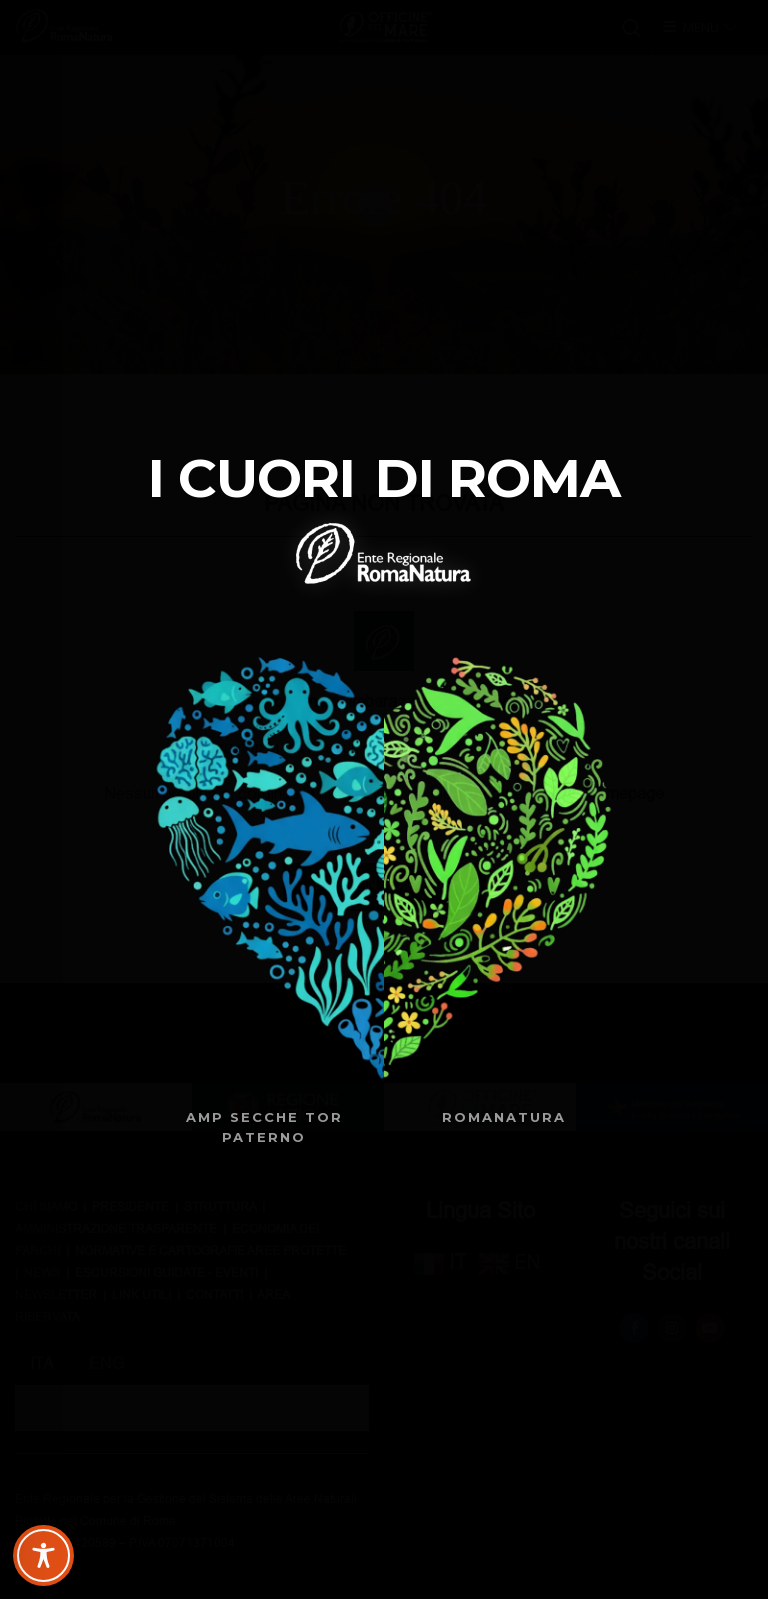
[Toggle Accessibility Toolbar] (43, 1555)
